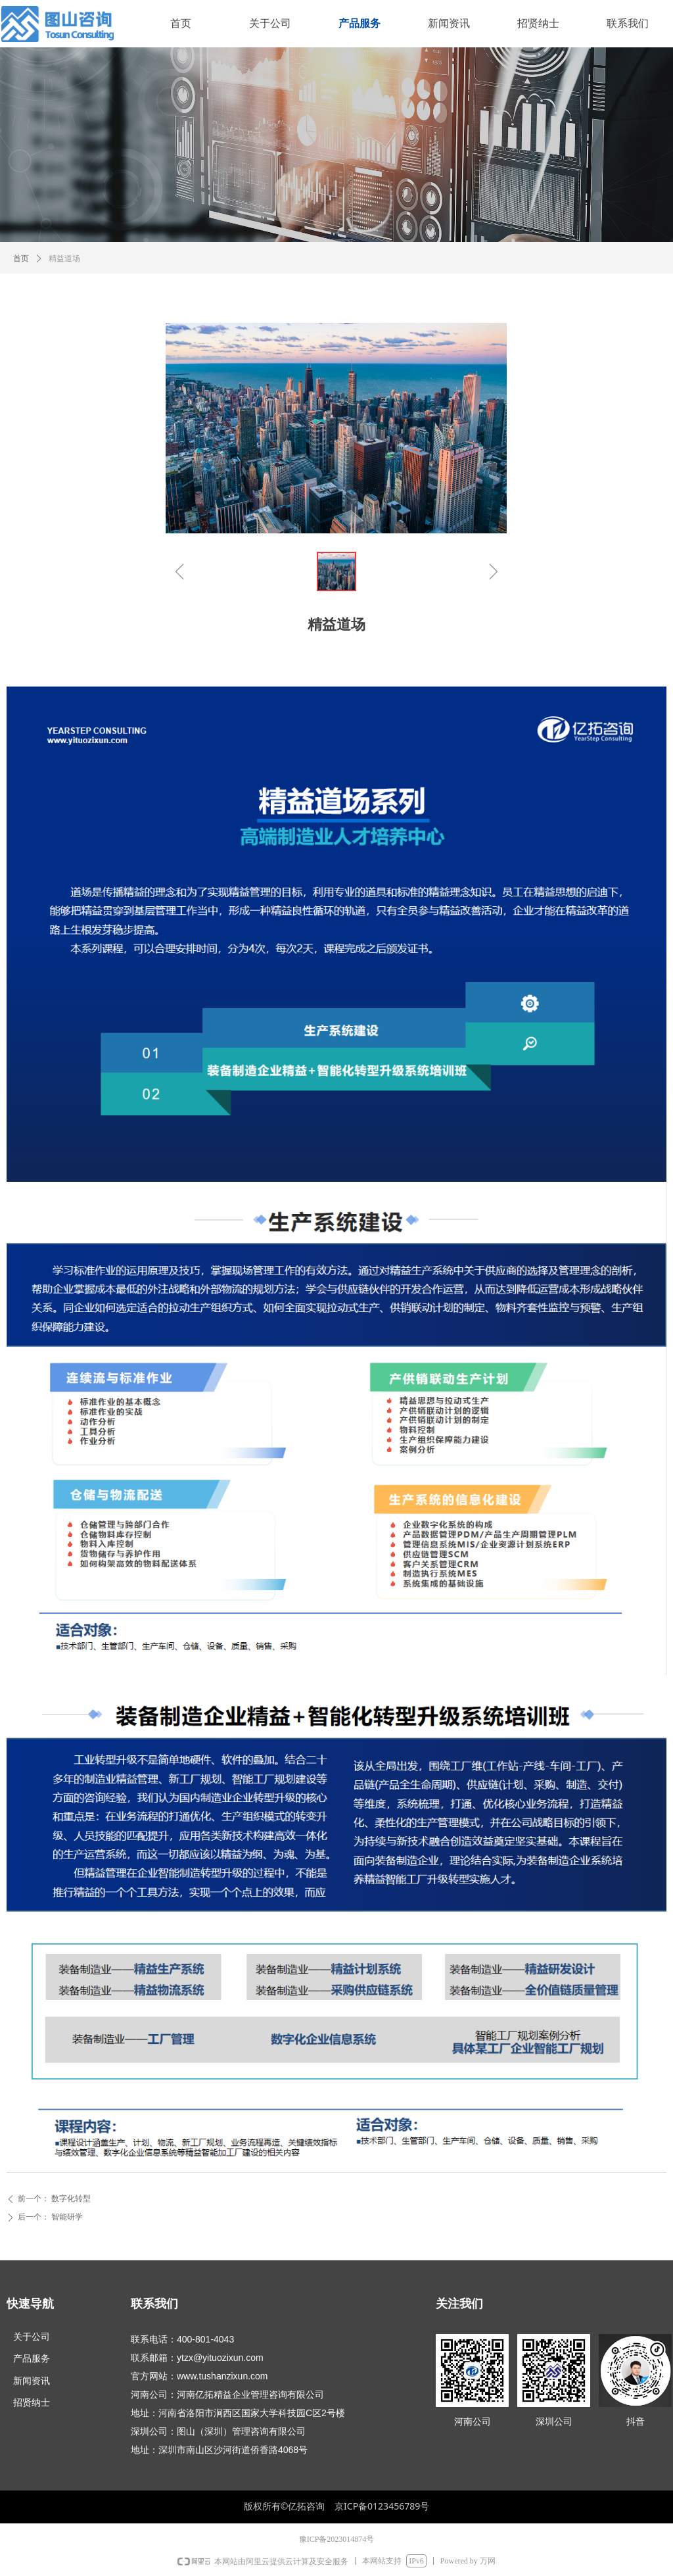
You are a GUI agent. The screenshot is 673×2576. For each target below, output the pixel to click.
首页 (21, 258)
